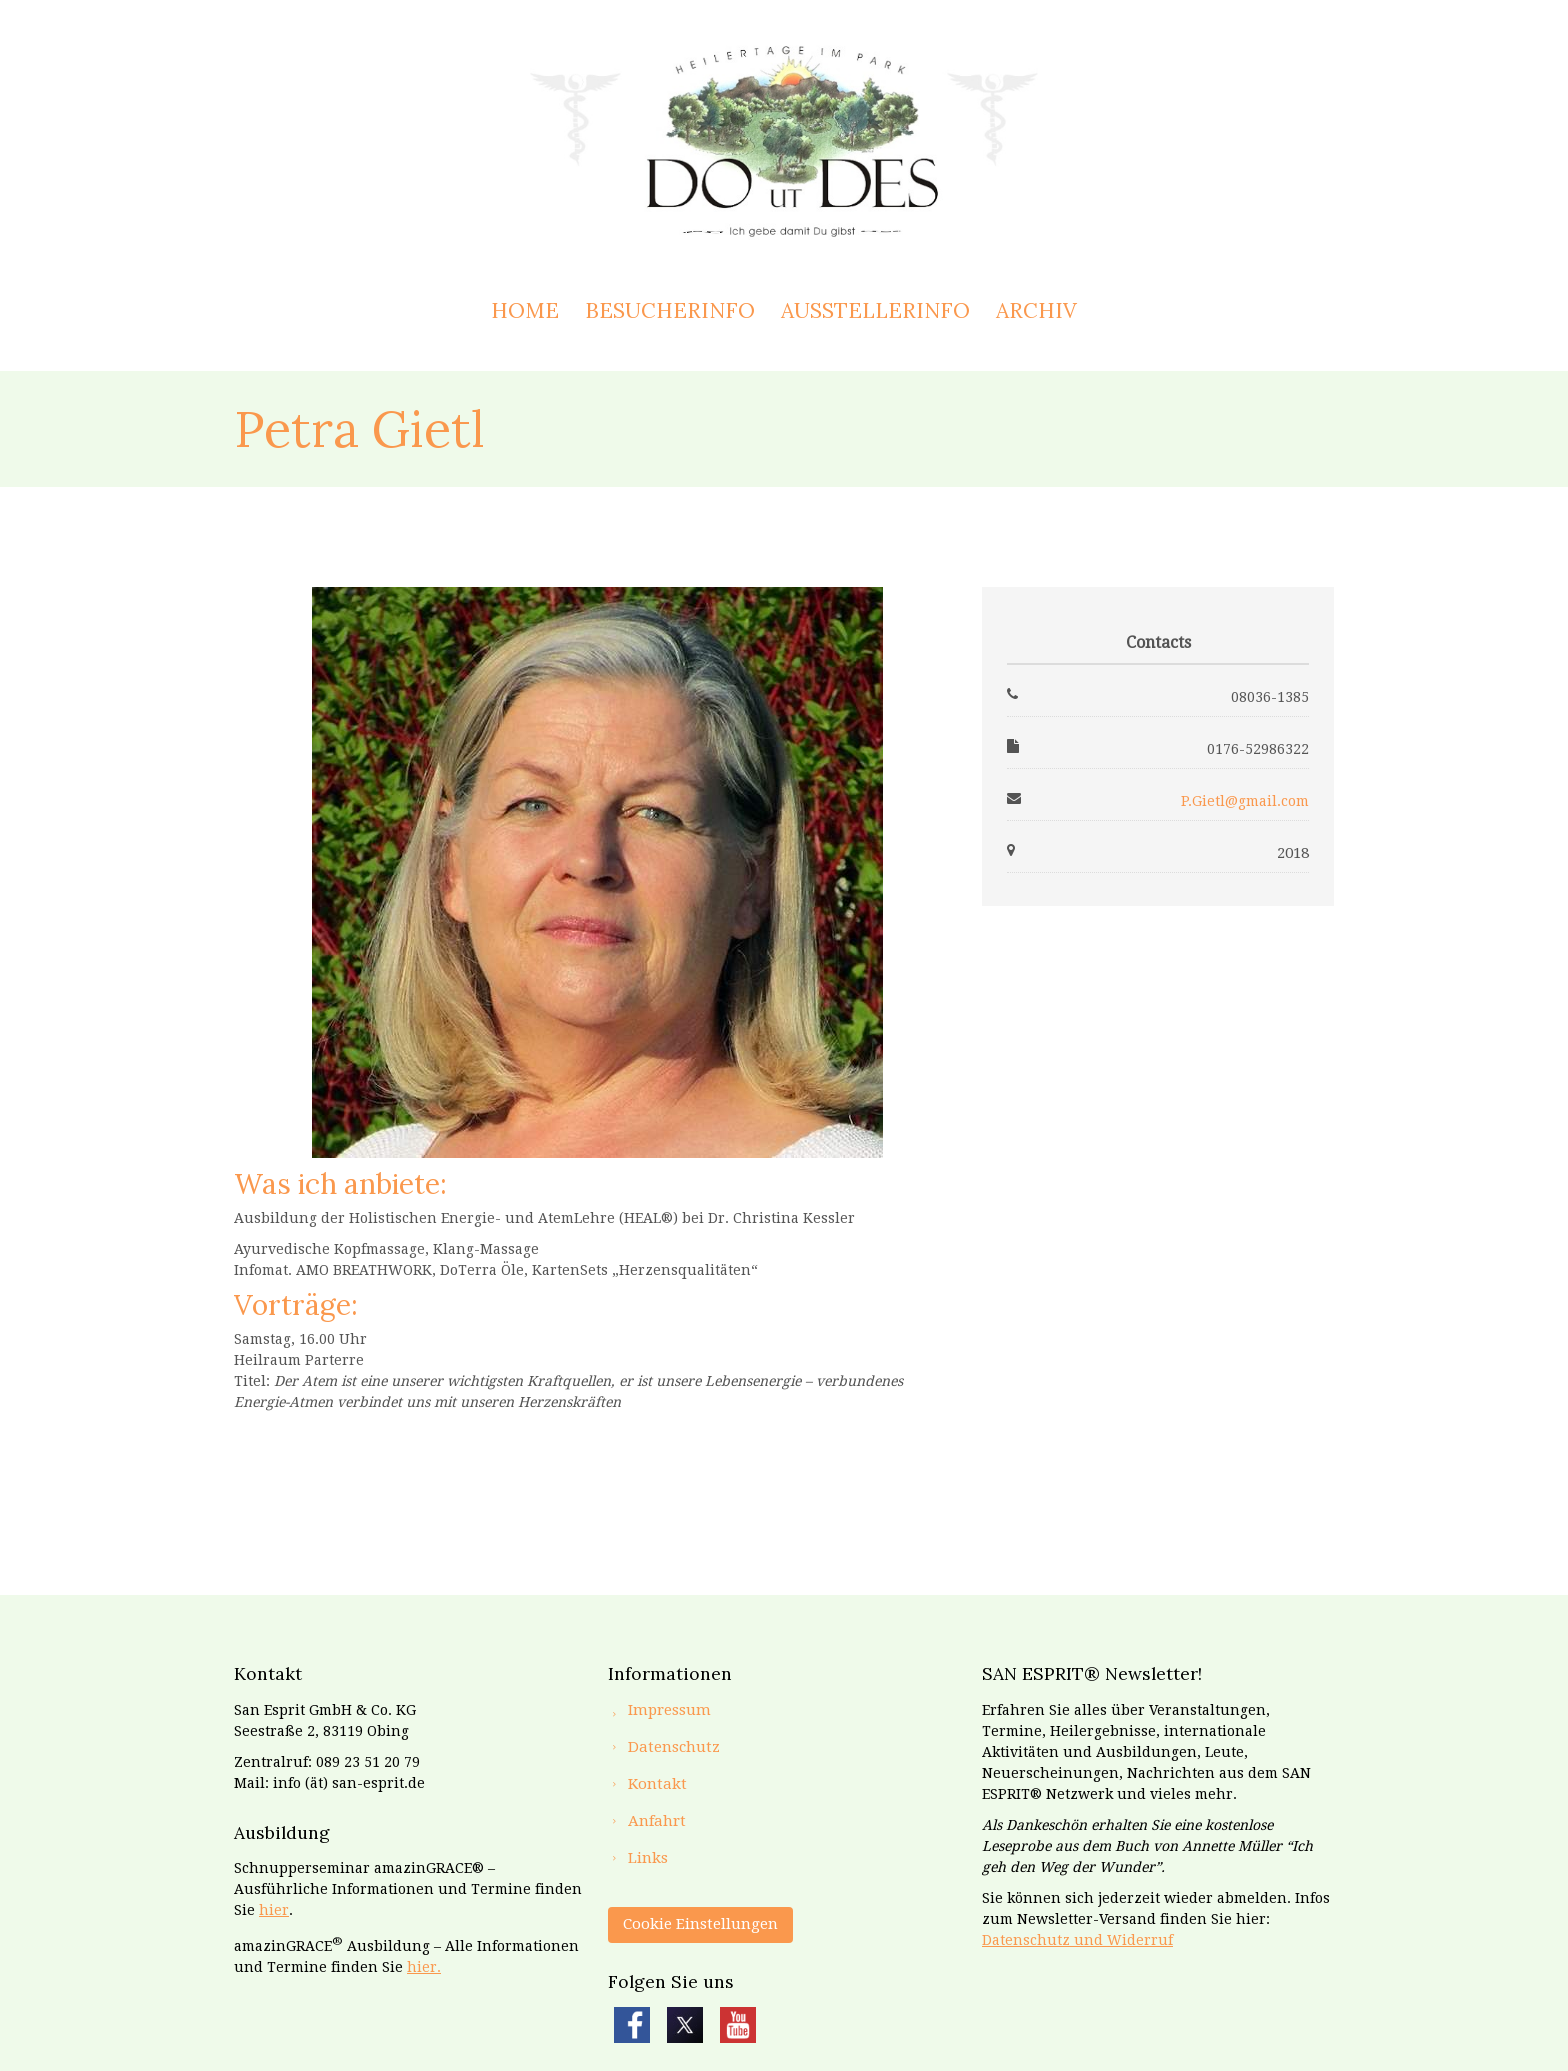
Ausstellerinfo (875, 310)
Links (648, 1858)
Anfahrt (657, 1821)
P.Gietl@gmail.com (1245, 801)
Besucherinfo (670, 310)
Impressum (669, 1710)
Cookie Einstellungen (700, 1924)
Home (525, 310)
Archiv (1036, 310)
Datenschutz (674, 1747)
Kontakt (657, 1784)
